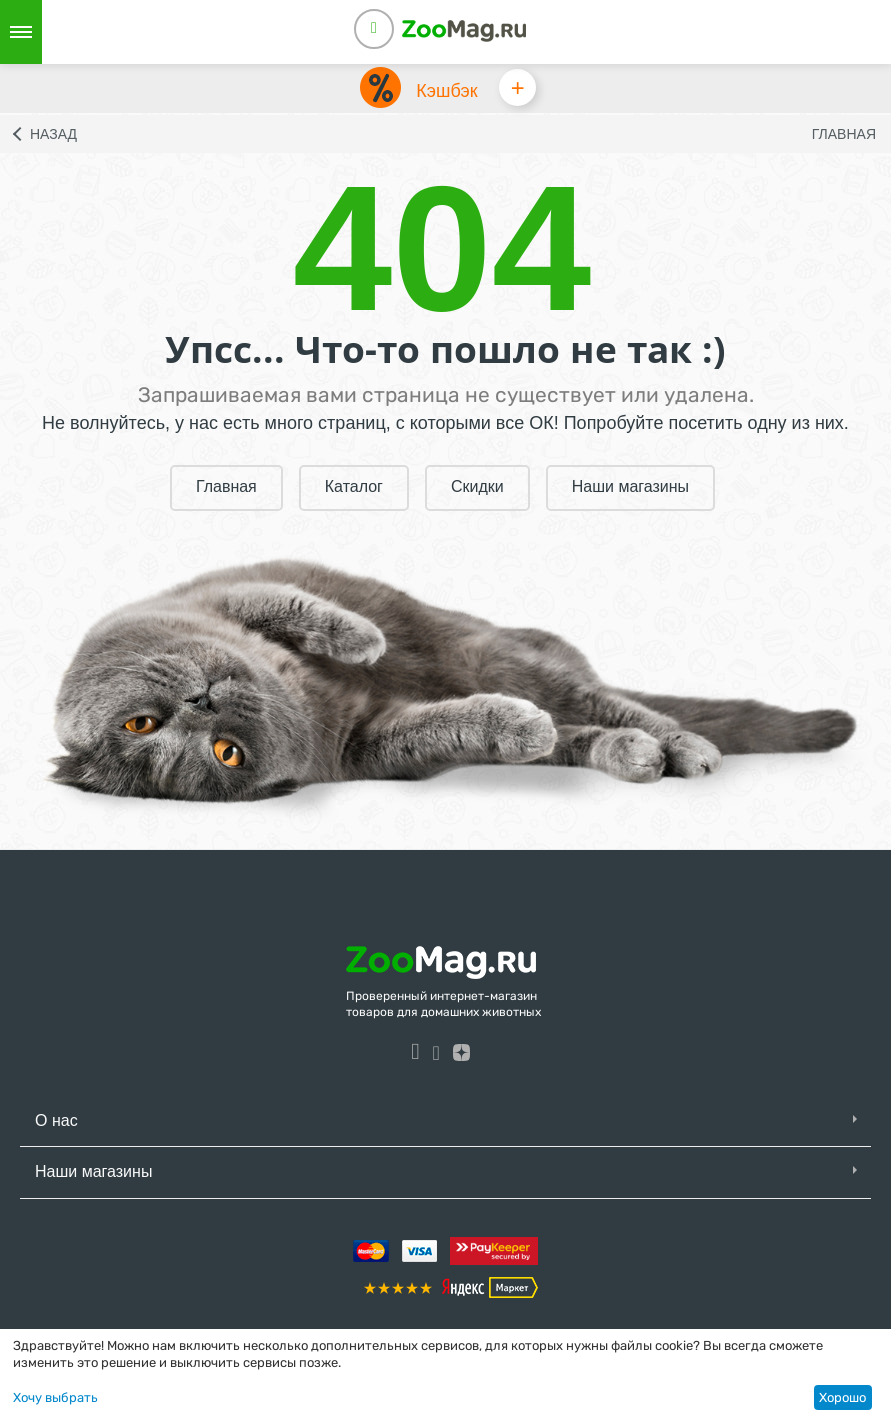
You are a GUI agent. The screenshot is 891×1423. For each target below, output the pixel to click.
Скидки (477, 487)
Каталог (354, 487)
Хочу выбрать (55, 1397)
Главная (844, 135)
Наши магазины (630, 487)
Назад (53, 135)
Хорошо (842, 1397)
